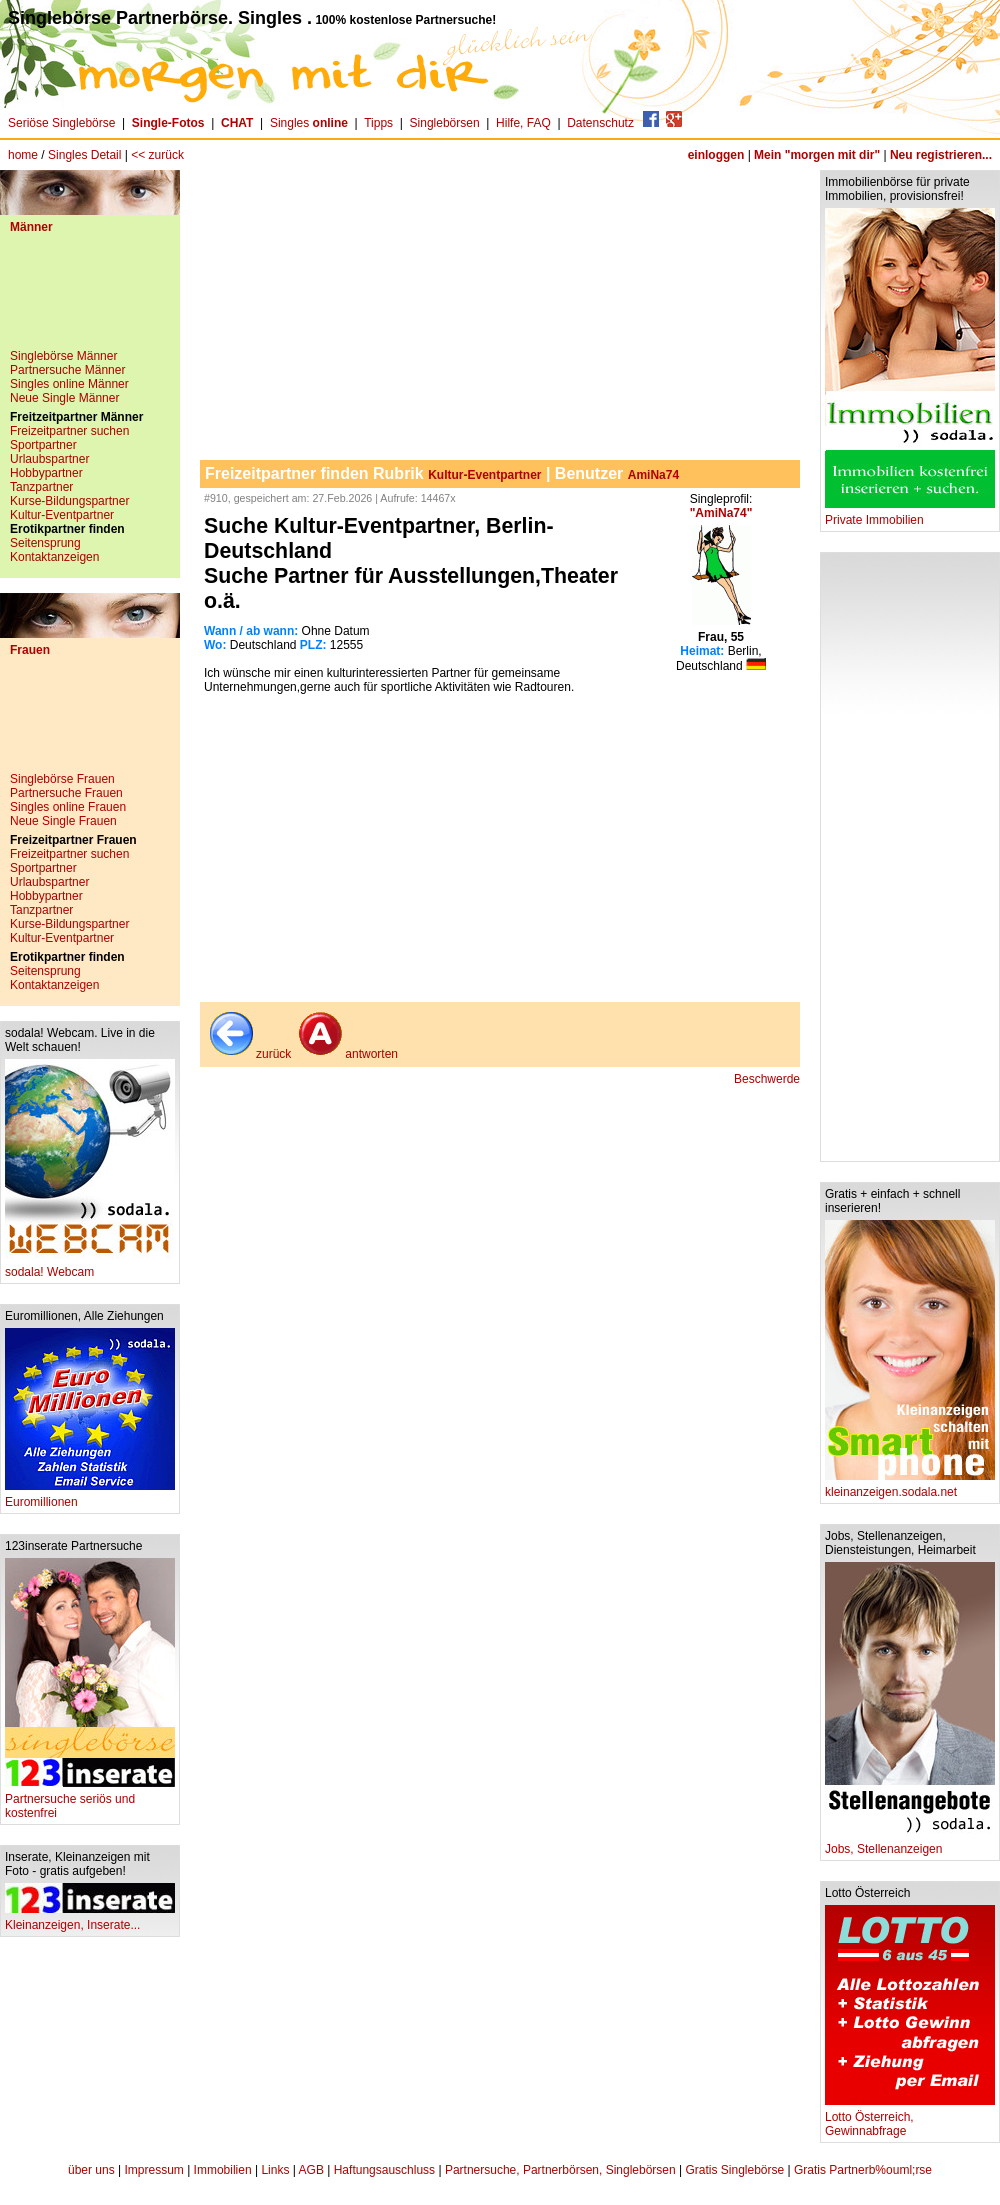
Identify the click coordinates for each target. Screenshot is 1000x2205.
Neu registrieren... (941, 155)
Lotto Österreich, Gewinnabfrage (910, 2118)
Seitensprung (45, 543)
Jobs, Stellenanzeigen (910, 1843)
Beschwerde (767, 1079)
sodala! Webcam (90, 1266)
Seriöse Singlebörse (61, 123)
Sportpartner (43, 445)
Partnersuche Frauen (66, 793)
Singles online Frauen (68, 807)
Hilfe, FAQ (523, 123)
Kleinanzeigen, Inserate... (90, 1919)
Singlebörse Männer (63, 356)
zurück (248, 1054)
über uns (91, 2170)
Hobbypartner (46, 473)
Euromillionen (90, 1496)
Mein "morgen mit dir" (817, 155)
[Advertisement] (90, 299)
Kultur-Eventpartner (62, 515)
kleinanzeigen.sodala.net (910, 1486)
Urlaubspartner (49, 459)
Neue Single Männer (64, 398)
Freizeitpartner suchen (69, 431)
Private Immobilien (910, 514)
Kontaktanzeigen (54, 557)
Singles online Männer (69, 384)
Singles (310, 123)
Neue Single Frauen (63, 821)
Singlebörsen (445, 123)
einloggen (716, 155)
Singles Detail (84, 155)
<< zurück (157, 155)
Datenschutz (600, 123)
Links (275, 2170)
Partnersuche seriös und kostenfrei (90, 1800)
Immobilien (223, 2170)
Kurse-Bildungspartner (69, 501)
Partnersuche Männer (67, 370)
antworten (346, 1054)
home (23, 155)
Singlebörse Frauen (62, 779)
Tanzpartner (41, 487)
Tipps (378, 123)
